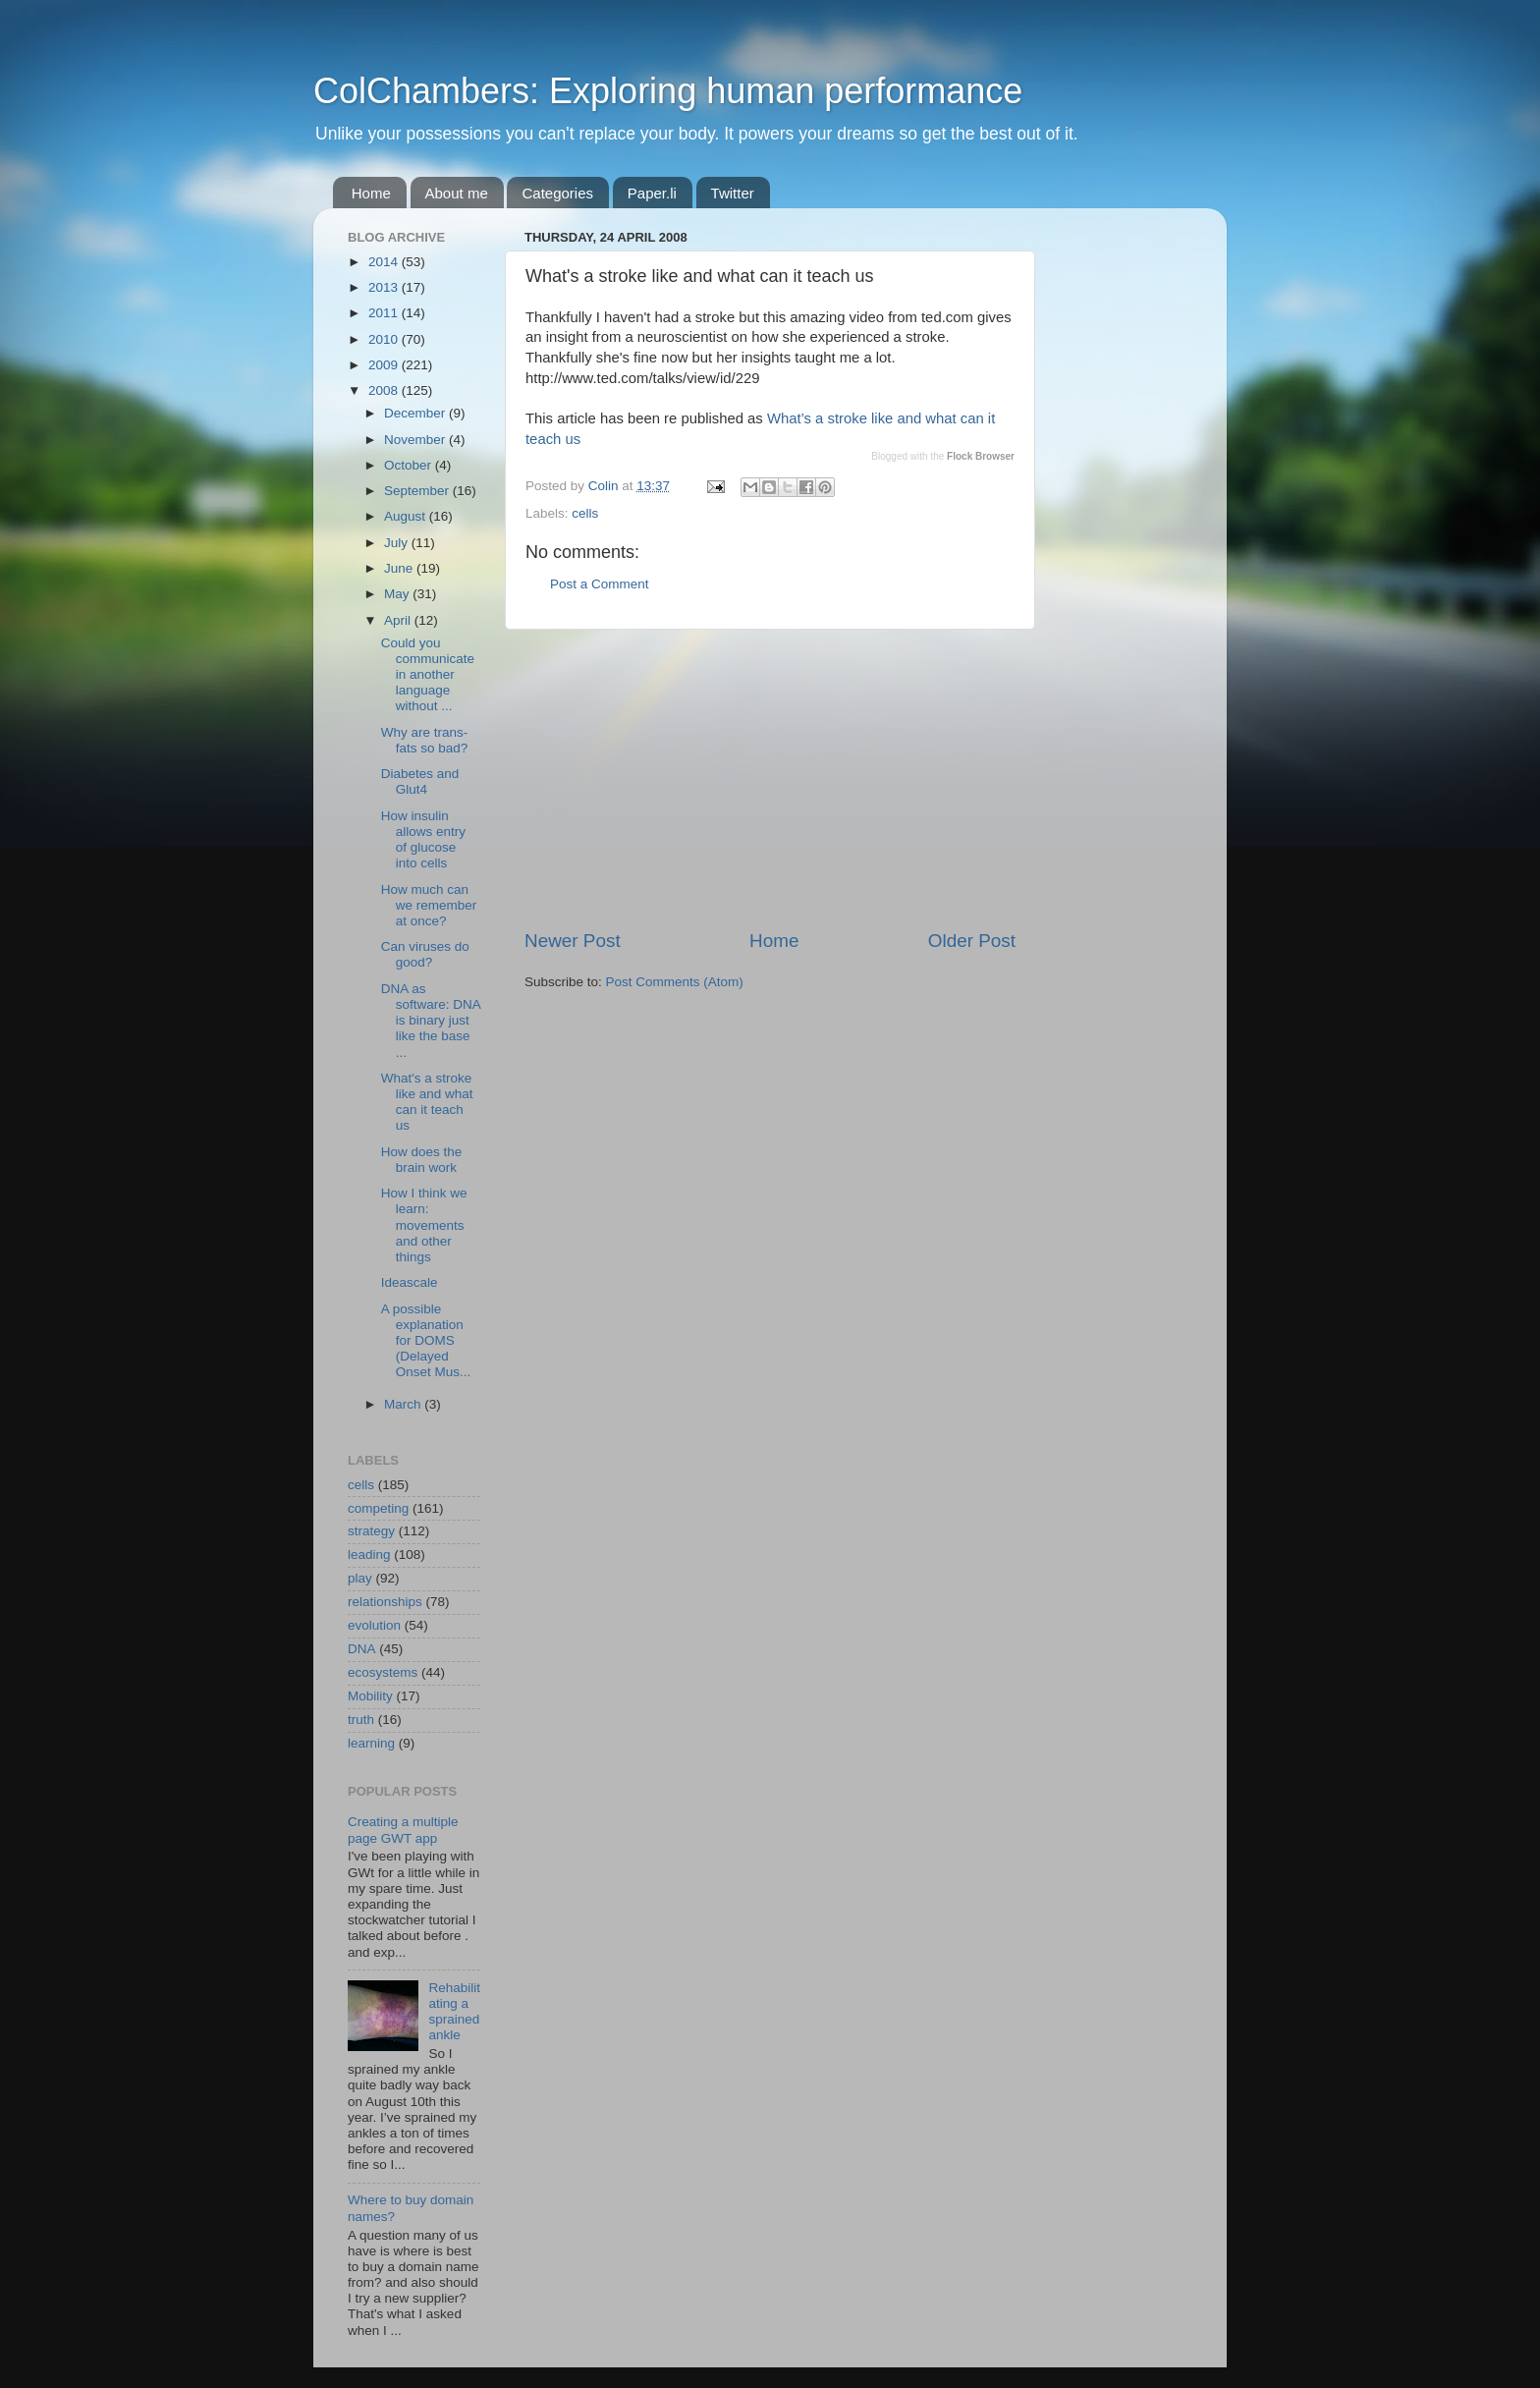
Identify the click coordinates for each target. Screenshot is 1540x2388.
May (398, 593)
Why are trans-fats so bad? (424, 740)
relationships (385, 1601)
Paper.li (652, 193)
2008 (385, 390)
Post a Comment (599, 584)
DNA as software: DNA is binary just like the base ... (430, 1020)
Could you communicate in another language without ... (427, 675)
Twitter (732, 193)
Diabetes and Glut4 (420, 781)
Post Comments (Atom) (674, 981)
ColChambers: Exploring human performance (667, 91)
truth (361, 1719)
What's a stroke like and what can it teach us (427, 1102)
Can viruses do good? (425, 954)
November (416, 439)
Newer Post (572, 940)
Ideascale (409, 1282)
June (400, 568)
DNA (362, 1648)
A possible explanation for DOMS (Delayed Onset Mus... (426, 1341)
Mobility (370, 1696)
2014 (385, 261)
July (398, 542)
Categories (557, 193)
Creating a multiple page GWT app (403, 1829)
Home (371, 193)
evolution (374, 1625)
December (416, 413)
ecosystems (382, 1672)
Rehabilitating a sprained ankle (454, 2011)
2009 (385, 365)
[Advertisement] (770, 779)
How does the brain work (422, 1159)
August (406, 516)
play (360, 1578)
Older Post (972, 940)
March (404, 1404)
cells (585, 513)
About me (456, 193)
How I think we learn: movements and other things (424, 1225)
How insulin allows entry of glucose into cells (423, 839)
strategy (371, 1531)
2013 (385, 287)
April (399, 620)
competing (378, 1508)
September (418, 490)
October (409, 465)
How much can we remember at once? (429, 905)
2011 (385, 312)
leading (369, 1554)
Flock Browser (981, 456)
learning (371, 1743)
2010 (385, 339)
